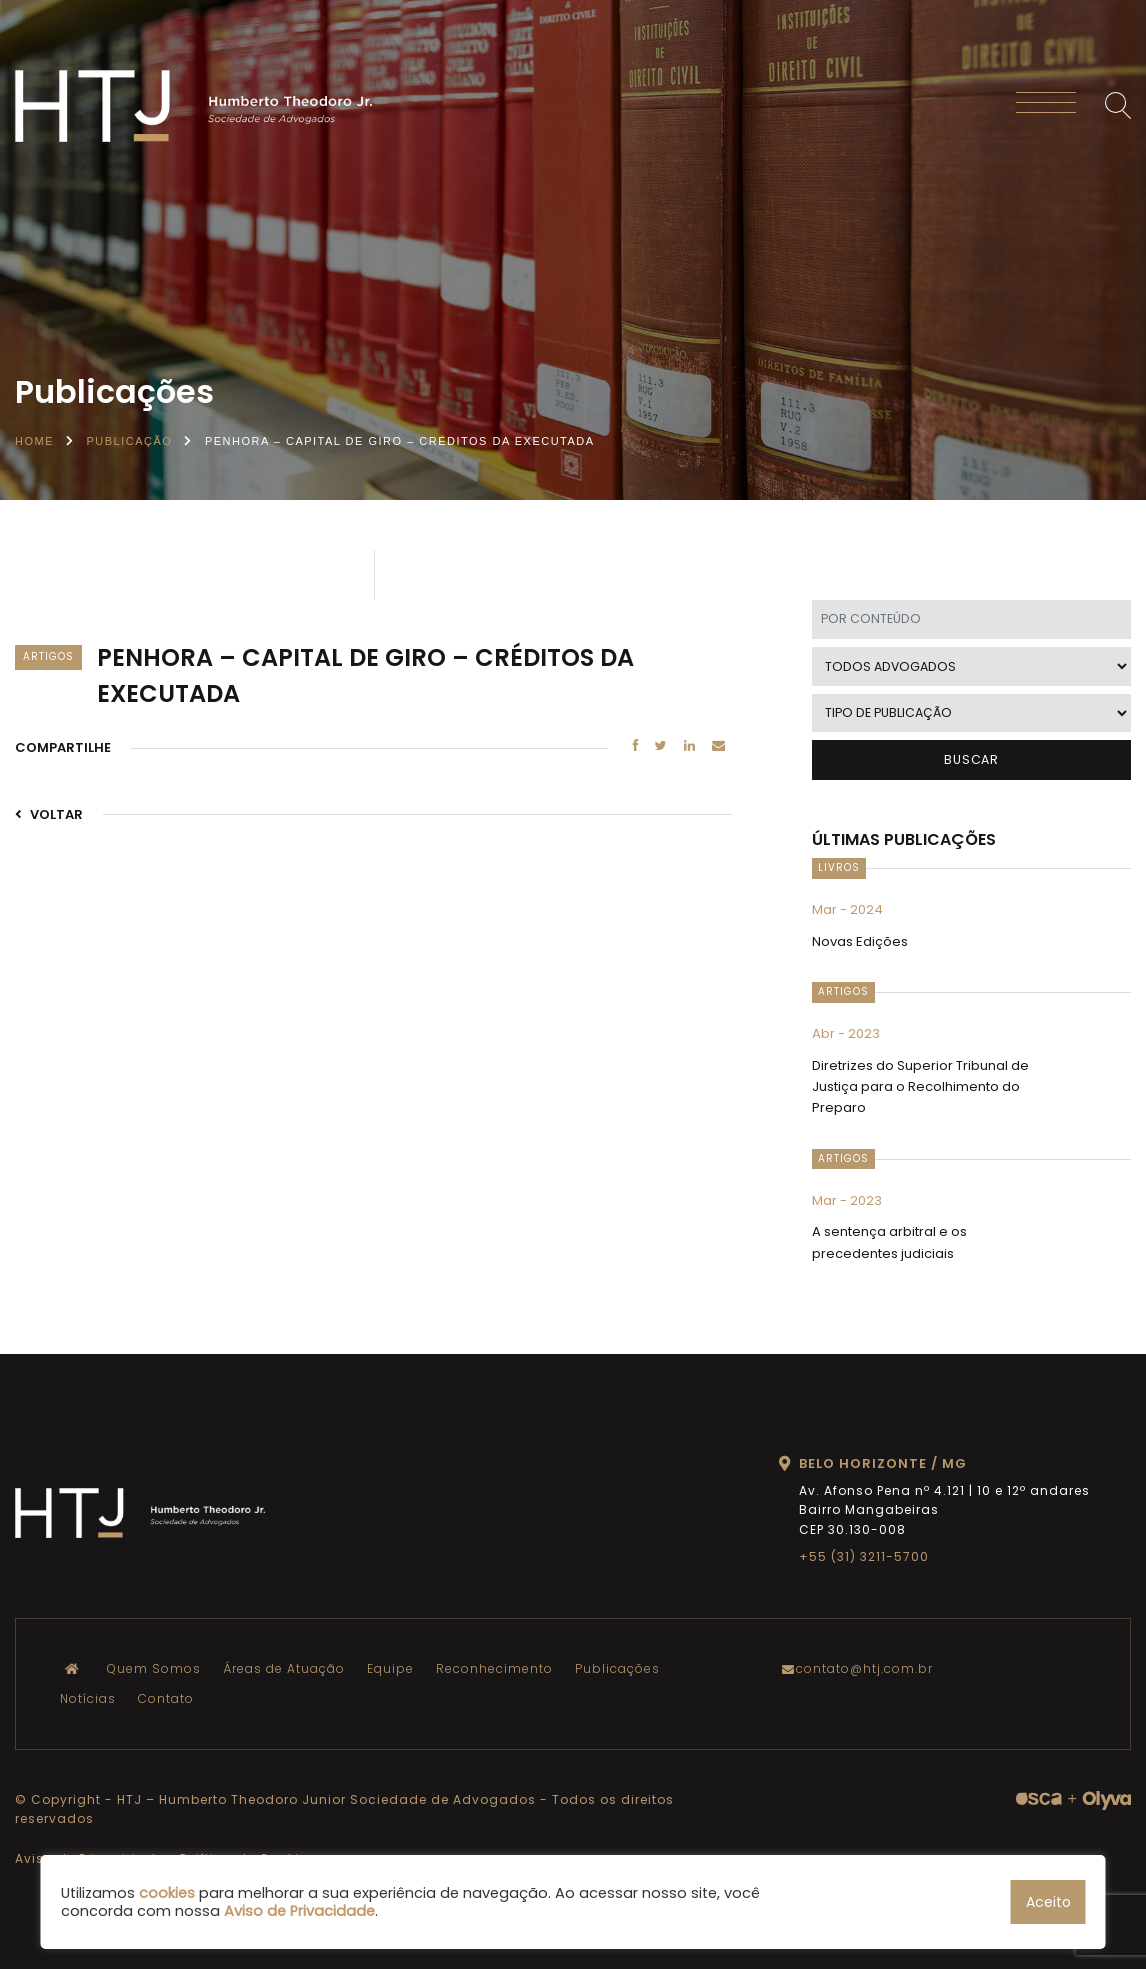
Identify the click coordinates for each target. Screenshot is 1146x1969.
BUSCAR (971, 759)
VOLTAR (49, 814)
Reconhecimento (494, 1668)
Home (34, 441)
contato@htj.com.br (862, 1668)
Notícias (88, 1698)
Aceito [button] (1048, 1902)
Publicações (617, 1668)
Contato (166, 1698)
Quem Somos (154, 1668)
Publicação (130, 441)
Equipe (390, 1668)
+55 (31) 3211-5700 (864, 1556)
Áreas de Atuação (284, 1668)
